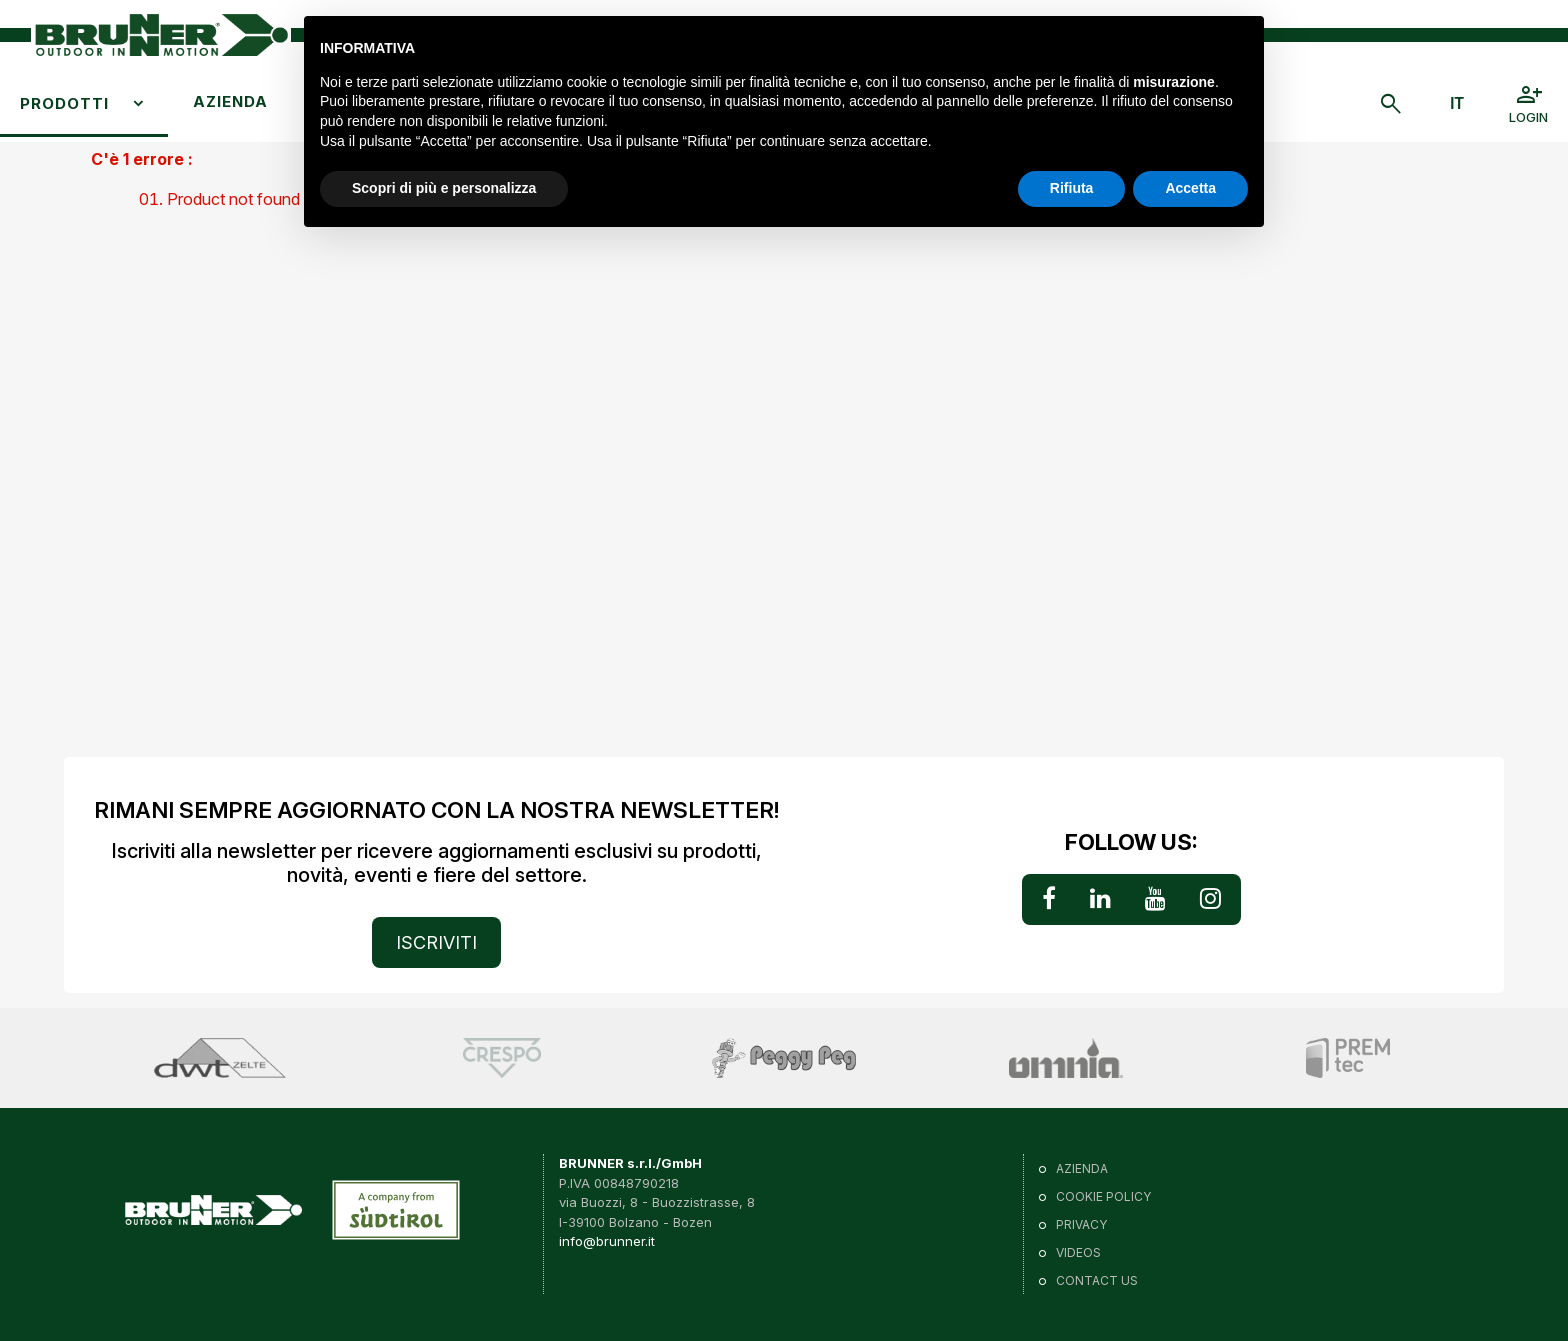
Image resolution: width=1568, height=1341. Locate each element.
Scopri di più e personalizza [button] (444, 188)
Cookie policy (1103, 1196)
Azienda (230, 101)
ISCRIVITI (436, 942)
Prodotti (64, 103)
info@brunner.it (607, 1241)
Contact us (1097, 1280)
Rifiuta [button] (1072, 188)
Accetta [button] (1190, 188)
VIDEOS (1078, 1252)
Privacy (1081, 1224)
